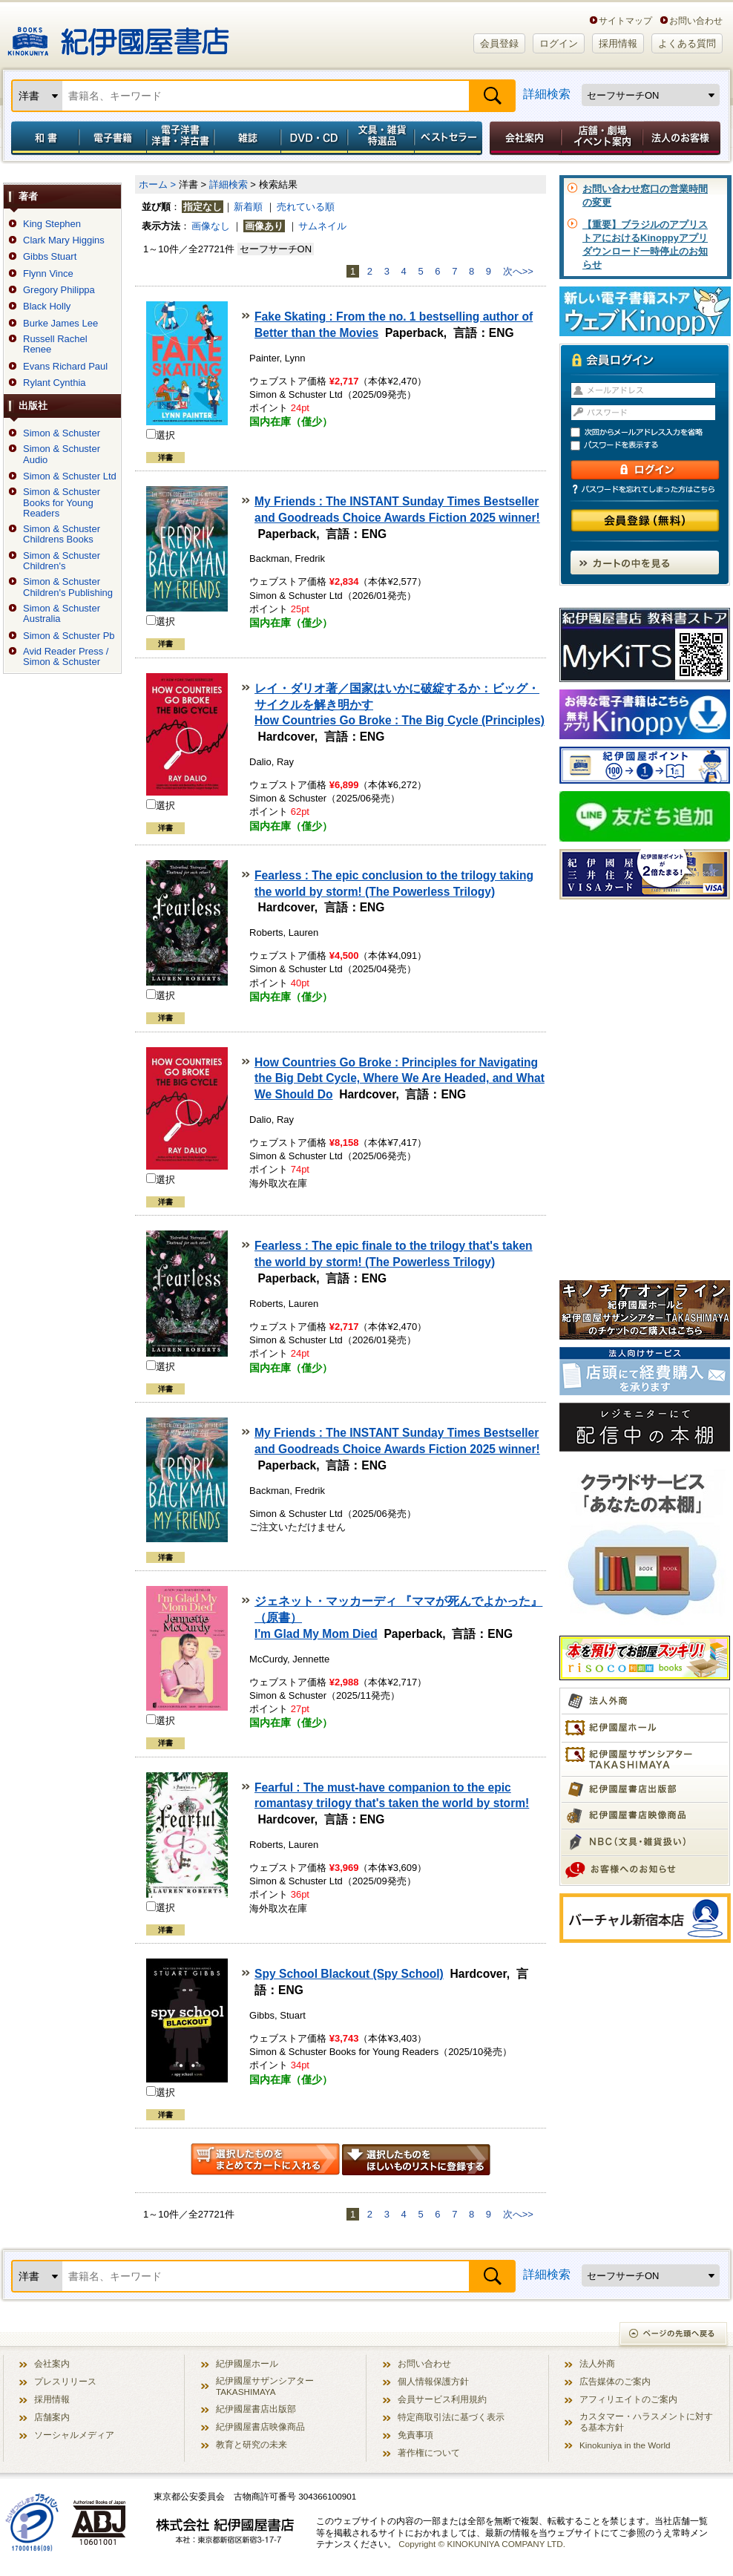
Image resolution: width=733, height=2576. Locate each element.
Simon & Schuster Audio (61, 454)
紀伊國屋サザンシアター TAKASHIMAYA (265, 2386)
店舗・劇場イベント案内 (602, 138)
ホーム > (157, 184)
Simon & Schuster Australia (61, 613)
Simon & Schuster (61, 433)
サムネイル (322, 226)
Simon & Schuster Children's (61, 561)
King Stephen (52, 224)
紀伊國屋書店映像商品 (260, 2426)
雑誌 (247, 138)
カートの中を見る (645, 562)
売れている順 (306, 206)
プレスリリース (65, 2381)
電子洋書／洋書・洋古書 (180, 138)
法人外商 (597, 2363)
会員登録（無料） (645, 520)
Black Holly (46, 306)
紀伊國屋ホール (247, 2363)
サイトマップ (625, 20)
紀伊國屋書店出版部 (256, 2408)
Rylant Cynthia (54, 383)
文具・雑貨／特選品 (381, 138)
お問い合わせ (696, 20)
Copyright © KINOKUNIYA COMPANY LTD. (481, 2544)
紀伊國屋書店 (118, 35)
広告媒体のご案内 (615, 2381)
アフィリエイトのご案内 (628, 2399)
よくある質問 (687, 43)
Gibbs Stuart (49, 257)
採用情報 (618, 43)
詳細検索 (547, 94)
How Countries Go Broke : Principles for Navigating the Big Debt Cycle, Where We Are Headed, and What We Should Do (399, 1078)
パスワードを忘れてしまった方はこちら (645, 489)
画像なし (210, 226)
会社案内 (523, 138)
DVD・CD (314, 138)
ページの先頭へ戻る (674, 2335)
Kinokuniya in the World (625, 2445)
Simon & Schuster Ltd (69, 476)
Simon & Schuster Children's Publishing (68, 587)
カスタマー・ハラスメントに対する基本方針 (646, 2421)
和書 (42, 138)
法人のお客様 (682, 138)
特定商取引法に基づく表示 (451, 2417)
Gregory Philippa (59, 290)
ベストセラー (450, 138)
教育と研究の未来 (251, 2444)
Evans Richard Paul (65, 366)
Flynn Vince (48, 274)
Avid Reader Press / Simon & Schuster (65, 656)
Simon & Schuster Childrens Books (61, 534)
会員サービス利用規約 (442, 2399)
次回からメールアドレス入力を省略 (651, 432)
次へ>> (518, 271)
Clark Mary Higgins (64, 240)
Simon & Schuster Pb (69, 636)
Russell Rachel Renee (55, 344)
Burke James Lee (60, 323)
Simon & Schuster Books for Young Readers (61, 503)
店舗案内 (52, 2417)
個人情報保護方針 (433, 2381)
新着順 (248, 206)
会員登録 (499, 43)
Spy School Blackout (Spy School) (349, 1973)
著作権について (429, 2452)
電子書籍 (112, 138)
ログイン (558, 43)
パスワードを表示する (651, 445)
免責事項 (415, 2434)
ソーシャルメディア (74, 2434)
